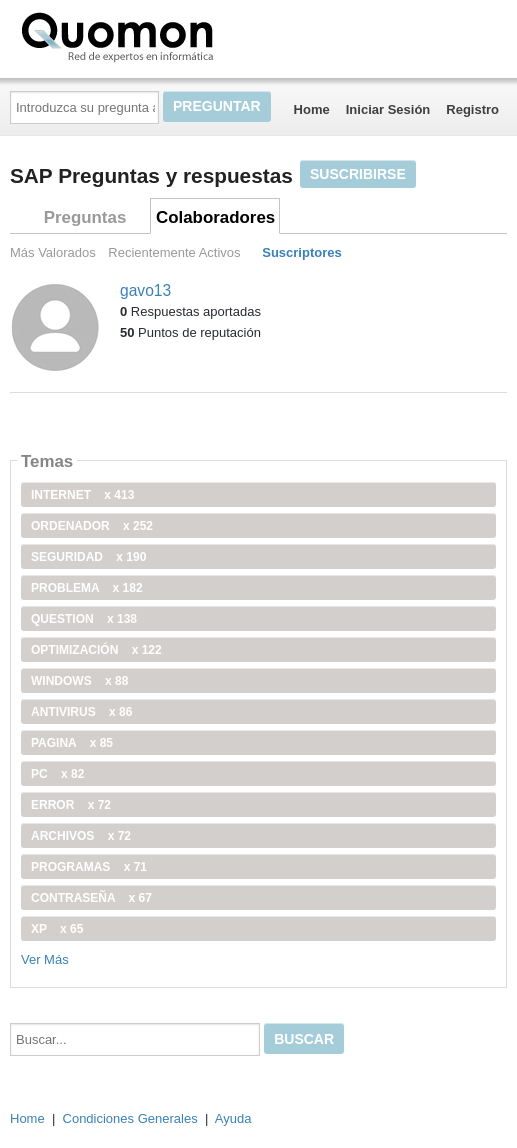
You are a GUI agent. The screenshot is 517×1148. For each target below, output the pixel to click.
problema (87, 588)
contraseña (91, 898)
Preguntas (85, 217)
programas (89, 867)
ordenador (92, 526)
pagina (72, 743)
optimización (96, 650)
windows (79, 681)
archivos (81, 836)
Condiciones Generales (130, 1118)
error (71, 805)
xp (57, 929)
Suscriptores (301, 252)
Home (312, 109)
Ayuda (233, 1118)
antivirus (81, 712)
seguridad (88, 557)
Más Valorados (53, 252)
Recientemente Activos (174, 252)
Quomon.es (181, 35)
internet (82, 495)
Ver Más (45, 959)
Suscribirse (358, 174)
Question (84, 619)
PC (57, 774)
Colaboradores (215, 217)
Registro (472, 109)
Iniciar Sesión (388, 109)
